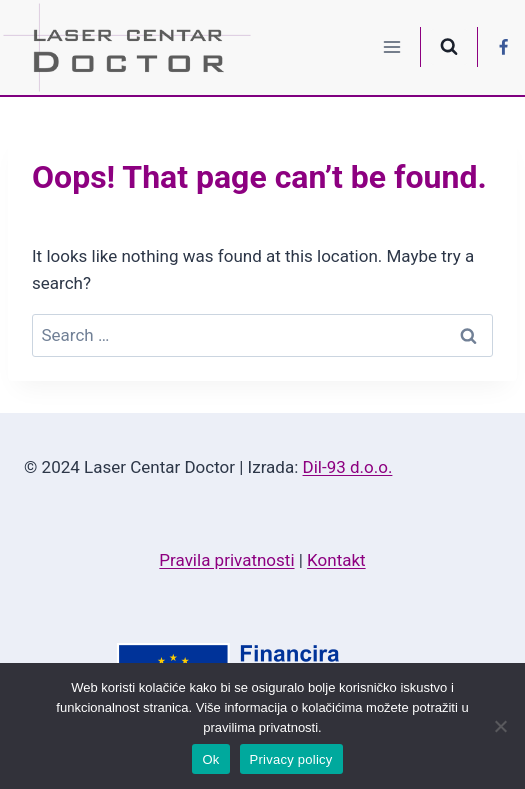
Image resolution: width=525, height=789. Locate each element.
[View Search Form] (449, 47)
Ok (210, 759)
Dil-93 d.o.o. (348, 467)
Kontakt (336, 560)
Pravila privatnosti (226, 560)
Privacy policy (291, 759)
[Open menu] (392, 47)
